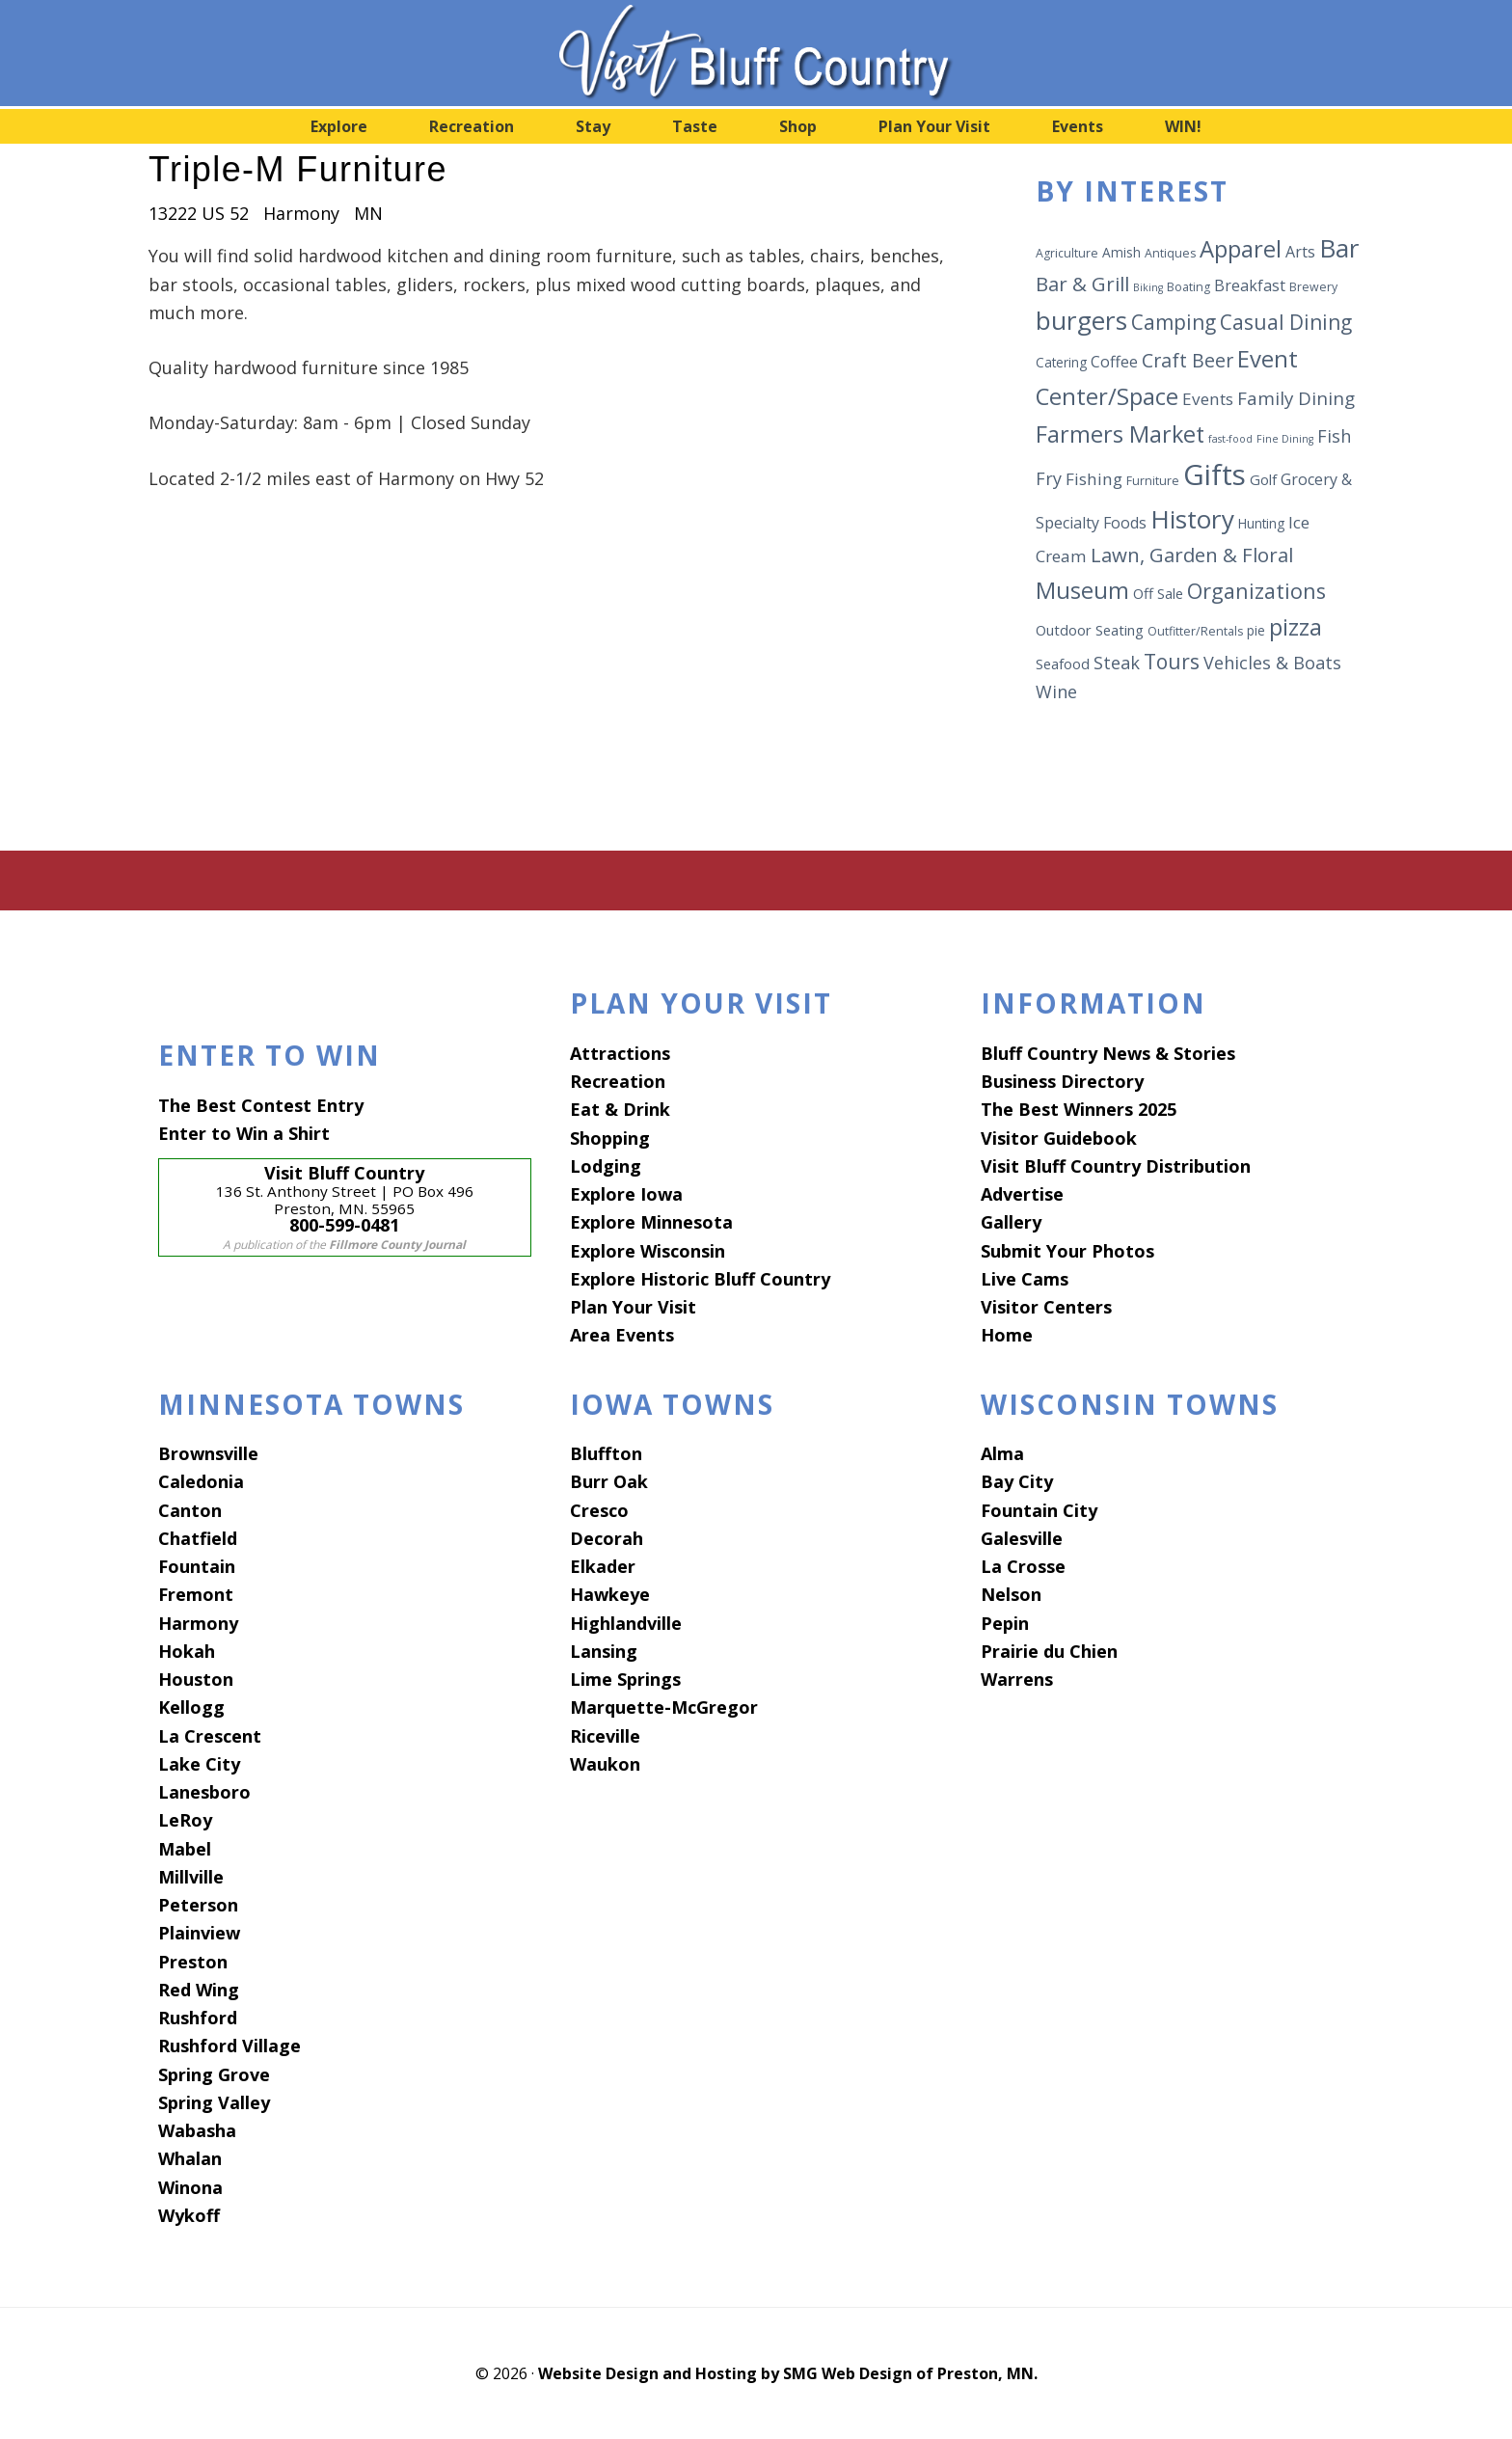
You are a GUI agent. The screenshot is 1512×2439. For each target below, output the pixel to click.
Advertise (1022, 1194)
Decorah (606, 1538)
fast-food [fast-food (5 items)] (1230, 439)
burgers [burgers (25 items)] (1081, 320)
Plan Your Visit (633, 1306)
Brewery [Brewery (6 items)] (1313, 287)
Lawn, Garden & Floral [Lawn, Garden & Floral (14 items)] (1192, 554)
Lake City (199, 1763)
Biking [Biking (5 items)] (1148, 287)
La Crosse (1023, 1566)
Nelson (1011, 1594)
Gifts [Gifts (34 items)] (1214, 474)
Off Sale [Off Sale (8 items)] (1158, 593)
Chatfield (197, 1538)
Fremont (195, 1594)
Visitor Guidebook (1059, 1138)
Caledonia (201, 1481)
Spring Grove (214, 2074)
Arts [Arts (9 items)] (1300, 251)
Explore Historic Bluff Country (700, 1278)
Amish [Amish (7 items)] (1121, 252)
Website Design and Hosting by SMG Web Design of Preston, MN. (788, 2373)
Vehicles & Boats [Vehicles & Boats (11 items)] (1272, 662)
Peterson (198, 1904)
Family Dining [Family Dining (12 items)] (1296, 398)
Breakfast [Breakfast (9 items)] (1249, 285)
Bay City (1017, 1481)
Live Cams (1024, 1278)
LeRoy (185, 1819)
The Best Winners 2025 (1078, 1109)
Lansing (603, 1651)
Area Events (622, 1334)
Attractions (620, 1053)
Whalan (190, 2158)
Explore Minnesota (651, 1221)
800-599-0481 (344, 1224)
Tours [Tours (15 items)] (1172, 661)
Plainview (199, 1932)
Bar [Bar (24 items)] (1339, 247)
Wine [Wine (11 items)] (1056, 691)
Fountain (196, 1566)
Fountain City (1039, 1510)
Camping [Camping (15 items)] (1173, 322)
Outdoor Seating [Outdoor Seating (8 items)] (1090, 629)
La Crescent (209, 1736)
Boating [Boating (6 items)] (1188, 287)
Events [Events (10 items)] (1207, 399)
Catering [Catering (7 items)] (1061, 362)
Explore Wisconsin (647, 1250)
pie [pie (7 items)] (1256, 630)
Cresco (599, 1510)
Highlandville (626, 1623)
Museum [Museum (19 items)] (1082, 590)
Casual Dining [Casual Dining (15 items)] (1286, 322)
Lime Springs (625, 1679)
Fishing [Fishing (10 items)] (1094, 479)
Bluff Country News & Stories (1108, 1053)
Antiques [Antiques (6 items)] (1170, 253)
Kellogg (191, 1707)
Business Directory (1062, 1081)
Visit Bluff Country (756, 53)
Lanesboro (204, 1791)
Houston (195, 1679)
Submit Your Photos (1067, 1250)
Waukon (605, 1763)
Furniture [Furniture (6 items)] (1152, 481)
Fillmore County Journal (397, 1244)
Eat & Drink (620, 1109)
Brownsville (208, 1453)
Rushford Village (229, 2045)
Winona (190, 2187)
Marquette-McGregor (664, 1707)
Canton (190, 1510)
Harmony (198, 1623)
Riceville (605, 1736)
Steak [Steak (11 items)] (1117, 662)
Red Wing (198, 1989)
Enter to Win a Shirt (244, 1133)
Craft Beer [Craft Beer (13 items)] (1187, 360)
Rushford (197, 2017)
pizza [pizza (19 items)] (1295, 626)
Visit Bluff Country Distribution (1116, 1166)
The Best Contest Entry (261, 1105)
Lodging (605, 1166)
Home (1007, 1334)
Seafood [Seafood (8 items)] (1063, 663)
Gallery (1011, 1221)
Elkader (602, 1566)
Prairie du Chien (1049, 1651)
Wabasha (197, 2130)
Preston (193, 1961)
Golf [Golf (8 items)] (1263, 479)
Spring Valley (214, 2102)
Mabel (184, 1848)
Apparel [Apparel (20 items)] (1241, 248)
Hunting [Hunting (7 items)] (1261, 523)
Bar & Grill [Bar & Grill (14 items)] (1082, 283)
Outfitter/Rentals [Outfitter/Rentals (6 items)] (1195, 631)
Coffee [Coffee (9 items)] (1114, 361)
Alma (1002, 1453)
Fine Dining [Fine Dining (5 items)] (1284, 439)
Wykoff (189, 2215)
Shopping (610, 1138)
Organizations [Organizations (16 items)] (1256, 591)
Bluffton (606, 1453)
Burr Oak (609, 1481)
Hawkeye (610, 1594)
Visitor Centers (1046, 1306)
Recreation (617, 1081)
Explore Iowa (626, 1194)
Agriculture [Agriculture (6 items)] (1067, 253)
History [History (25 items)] (1192, 518)
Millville (191, 1876)
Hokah (186, 1651)
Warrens (1017, 1679)
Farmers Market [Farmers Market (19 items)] (1120, 434)
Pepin (1005, 1623)
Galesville (1022, 1538)
